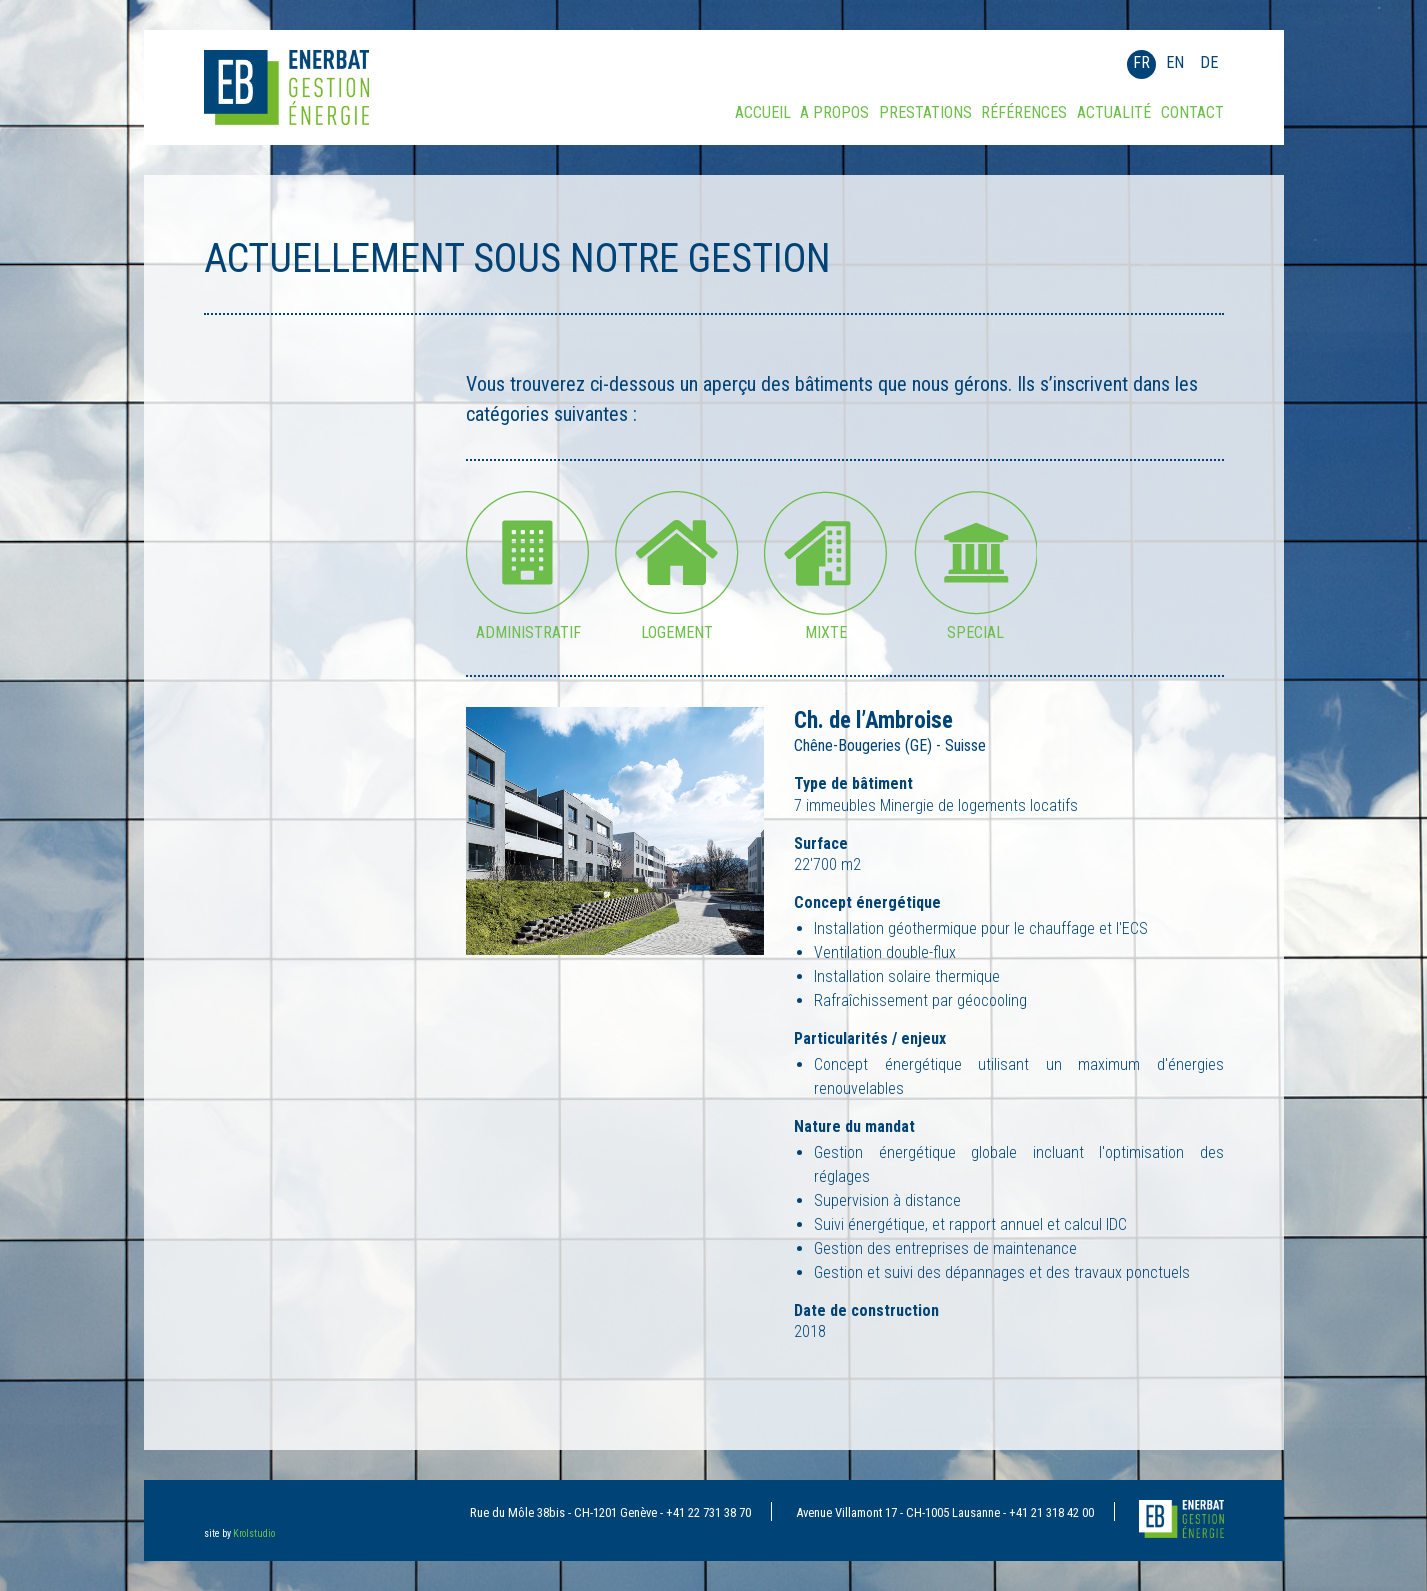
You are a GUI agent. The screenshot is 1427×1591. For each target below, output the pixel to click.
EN (1175, 62)
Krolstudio (254, 1533)
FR (1141, 62)
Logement (677, 627)
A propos (834, 112)
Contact (1192, 112)
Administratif (528, 627)
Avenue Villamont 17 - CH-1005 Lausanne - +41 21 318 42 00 (945, 1512)
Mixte (826, 627)
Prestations (925, 112)
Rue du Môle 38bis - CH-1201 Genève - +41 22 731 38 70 (610, 1512)
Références (1024, 112)
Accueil (763, 112)
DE (1209, 62)
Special (975, 627)
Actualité (1114, 112)
